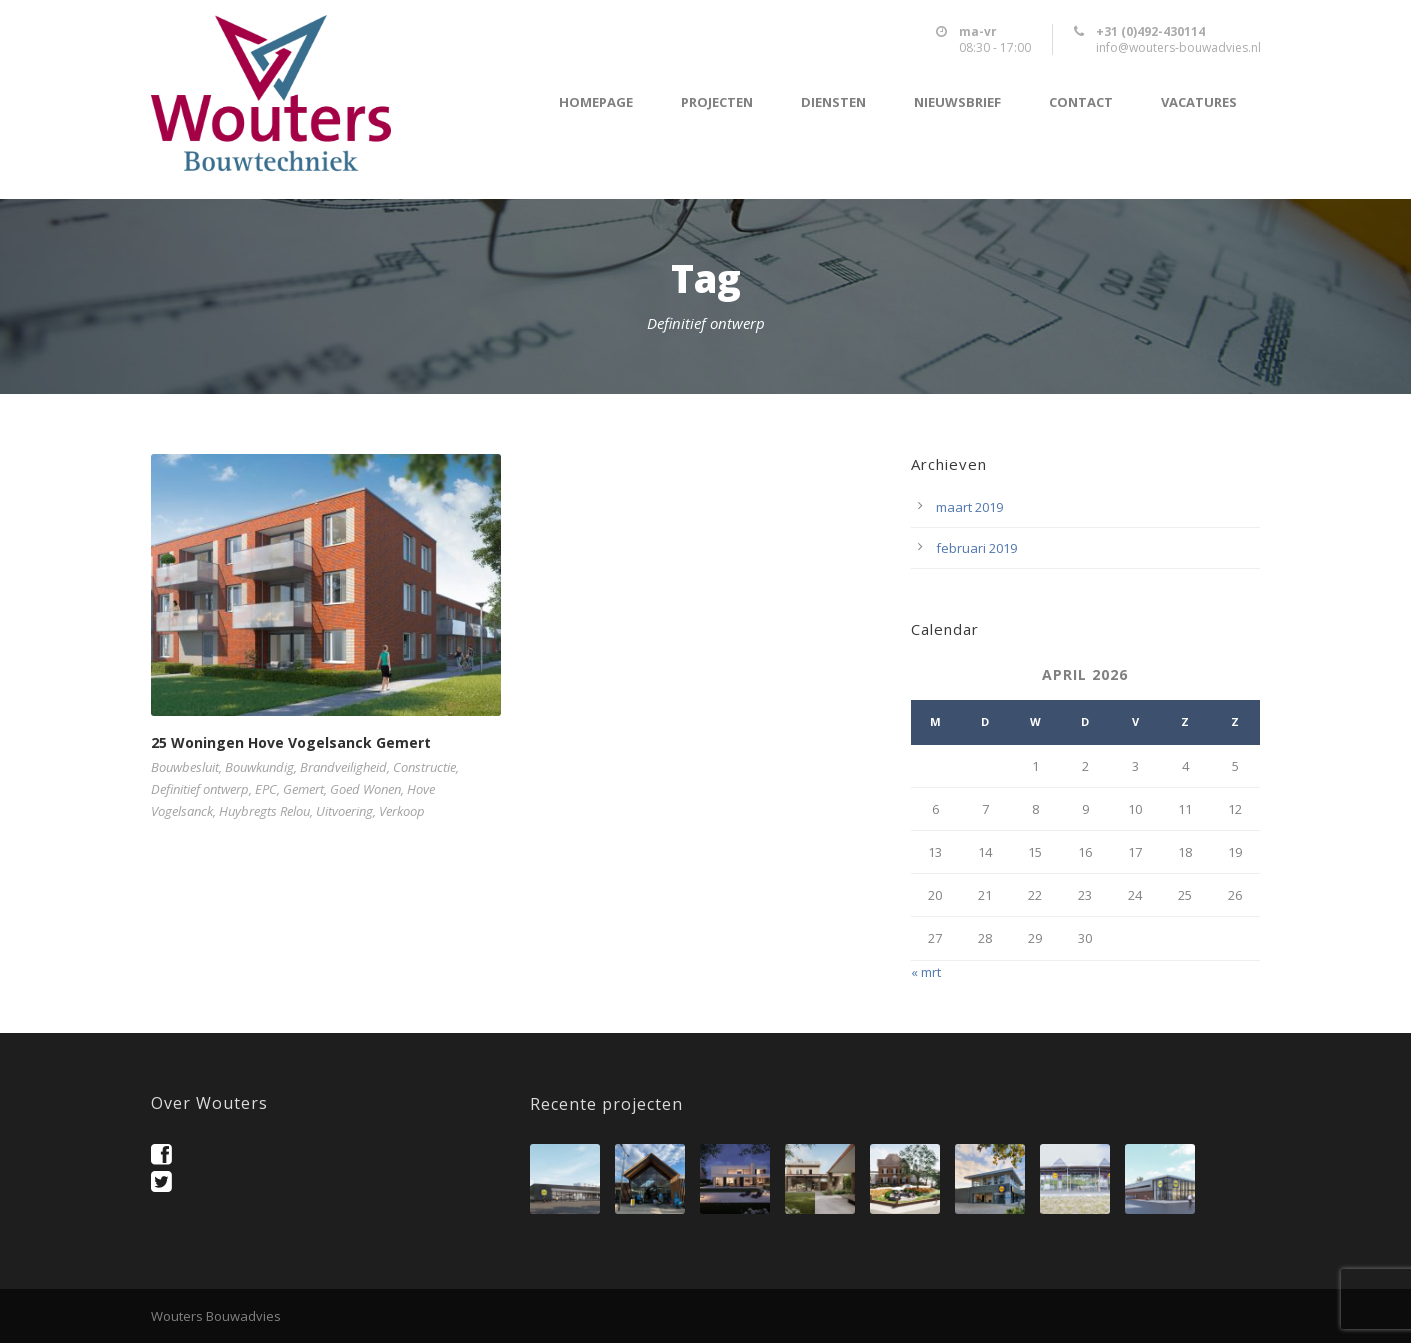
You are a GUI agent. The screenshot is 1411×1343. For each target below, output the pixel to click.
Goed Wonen (365, 789)
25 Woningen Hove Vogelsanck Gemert (291, 742)
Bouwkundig (259, 767)
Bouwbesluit (185, 767)
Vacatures (1199, 102)
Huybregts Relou (264, 811)
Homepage (596, 102)
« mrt (926, 972)
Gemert (303, 789)
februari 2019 (976, 548)
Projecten (717, 102)
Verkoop (402, 811)
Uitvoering (344, 811)
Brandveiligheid (343, 767)
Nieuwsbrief (957, 102)
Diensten (833, 102)
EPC (266, 789)
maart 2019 (969, 507)
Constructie (424, 767)
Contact (1081, 102)
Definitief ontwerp (200, 789)
